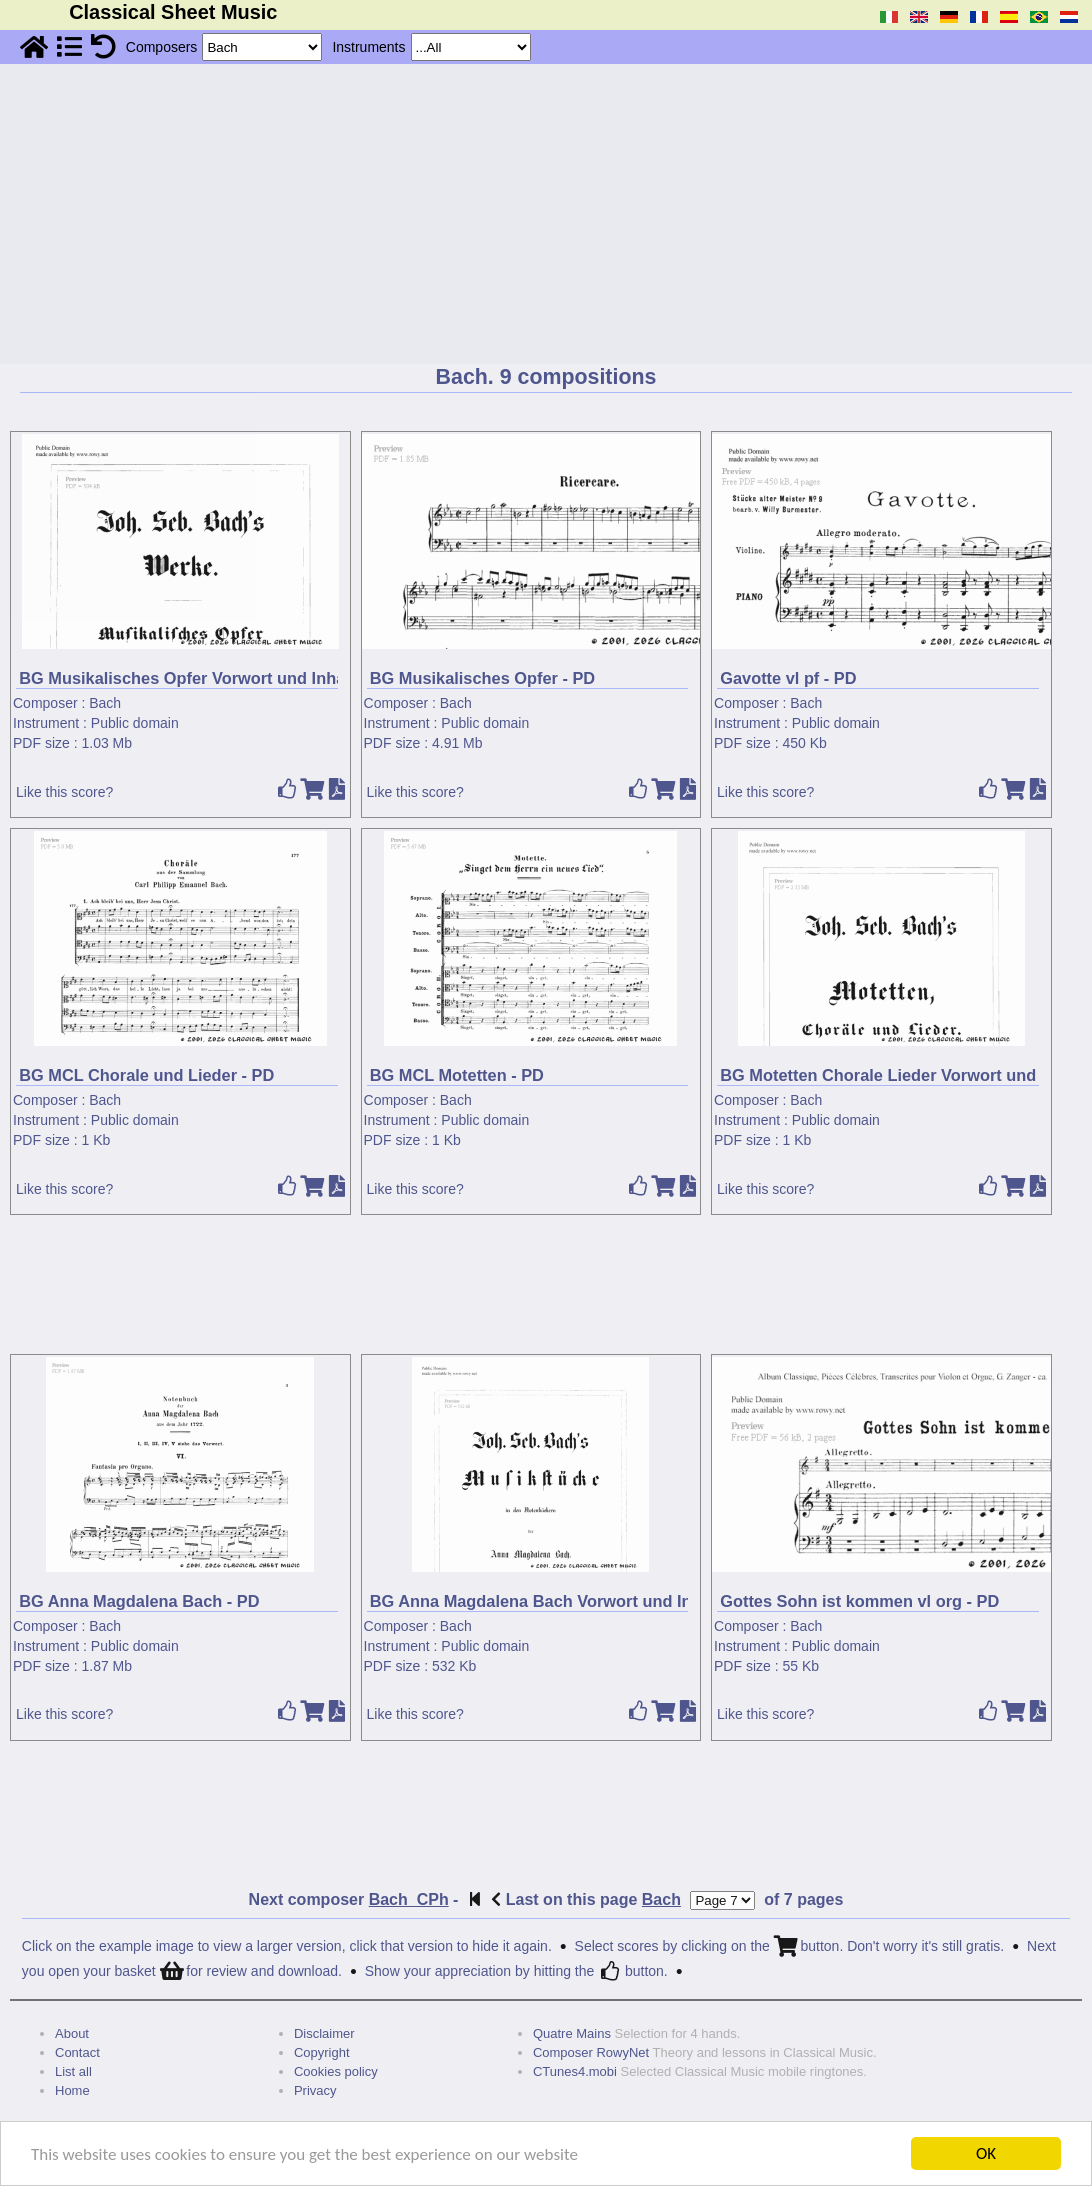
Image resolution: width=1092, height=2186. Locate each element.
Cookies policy (336, 2071)
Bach (105, 703)
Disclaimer (324, 2033)
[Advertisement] (546, 214)
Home (72, 2090)
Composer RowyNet (591, 2052)
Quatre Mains (572, 2033)
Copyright (322, 2052)
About (72, 2033)
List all (73, 2071)
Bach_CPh (409, 1899)
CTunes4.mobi (575, 2071)
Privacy (315, 2090)
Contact (77, 2052)
